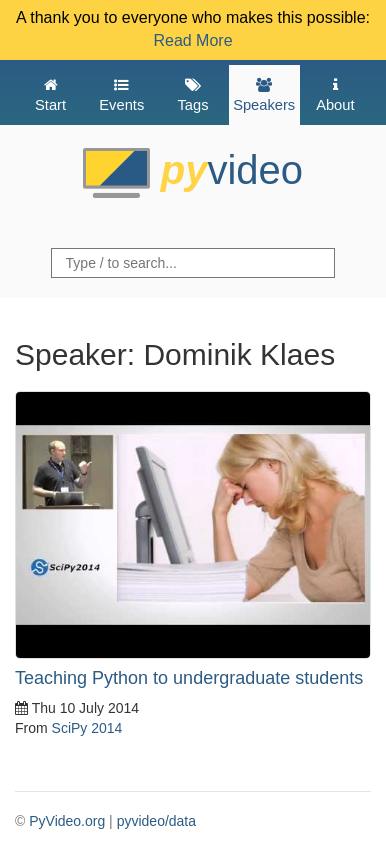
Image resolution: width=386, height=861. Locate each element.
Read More (192, 40)
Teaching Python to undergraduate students (189, 678)
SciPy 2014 (87, 728)
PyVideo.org (67, 821)
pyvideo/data (156, 821)
